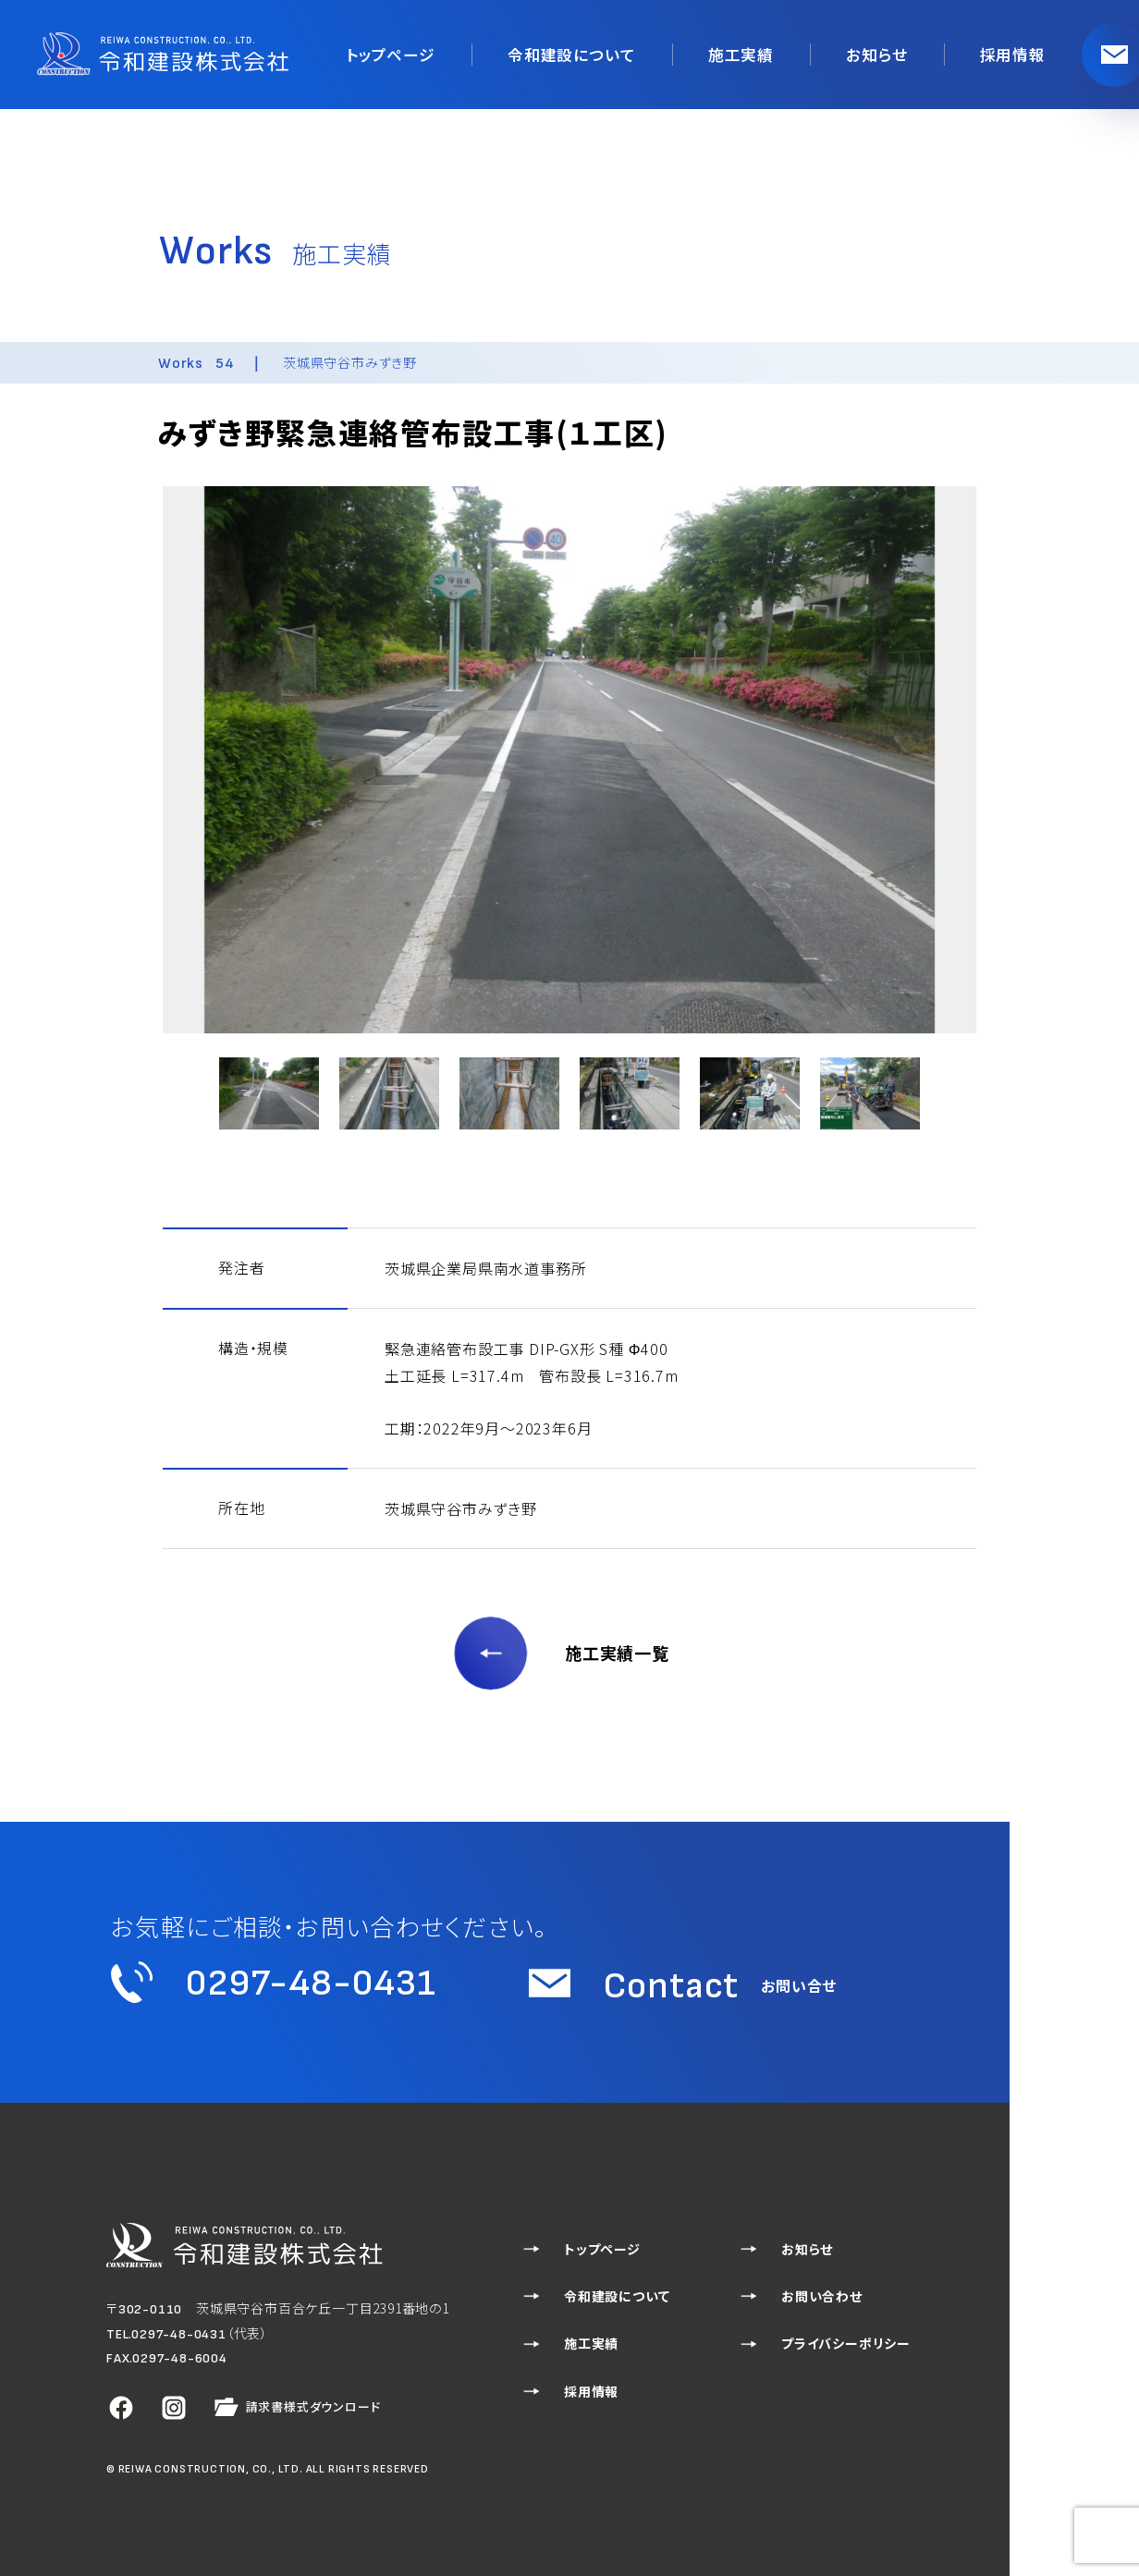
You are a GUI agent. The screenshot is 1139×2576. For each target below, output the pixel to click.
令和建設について (590, 54)
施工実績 (752, 54)
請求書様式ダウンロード (296, 2407)
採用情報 (1015, 54)
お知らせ (883, 54)
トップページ (416, 54)
